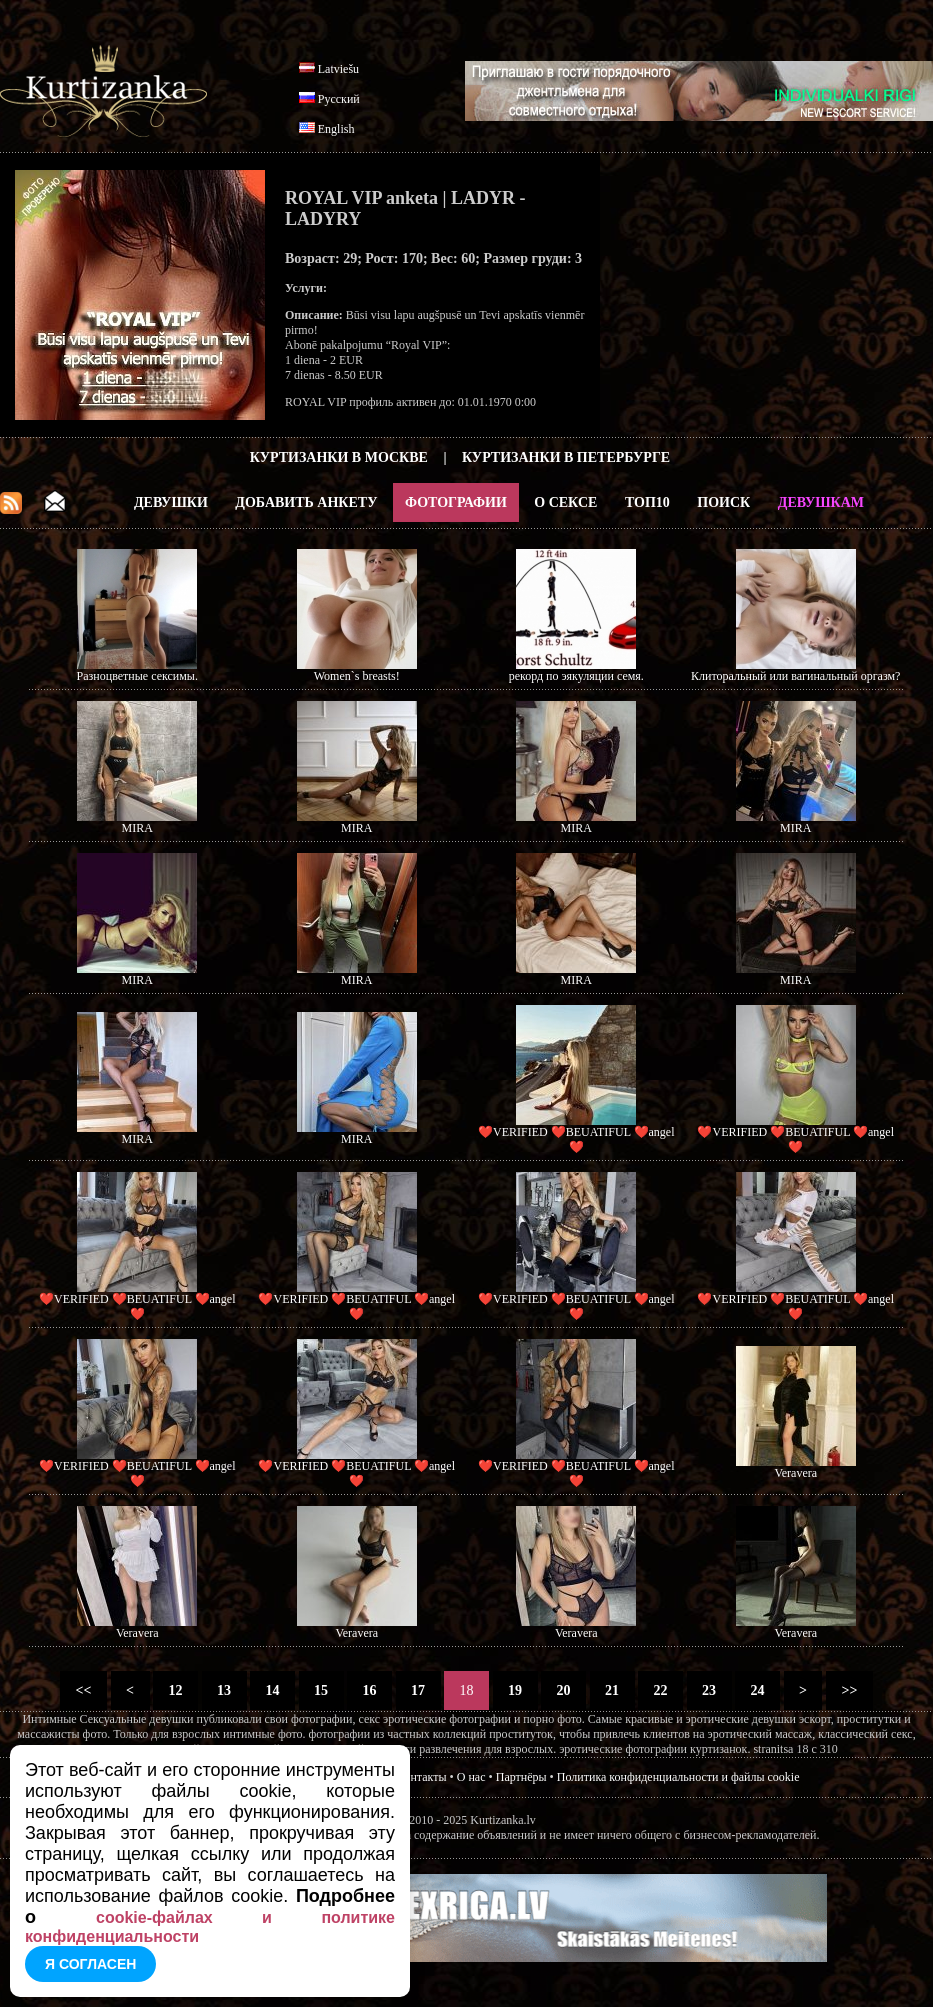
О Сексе (565, 502)
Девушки (171, 502)
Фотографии (456, 502)
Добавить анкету (306, 502)
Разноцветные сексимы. (137, 676)
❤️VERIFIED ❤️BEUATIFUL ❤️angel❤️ (576, 1139)
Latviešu (338, 69)
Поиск (723, 502)
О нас (471, 1777)
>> (849, 1690)
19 (515, 1690)
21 (612, 1690)
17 (418, 1690)
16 (369, 1690)
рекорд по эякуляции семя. (576, 676)
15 (321, 1690)
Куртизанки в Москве (339, 457)
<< (83, 1690)
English (336, 129)
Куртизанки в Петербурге (566, 457)
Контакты (422, 1777)
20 (563, 1690)
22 (660, 1690)
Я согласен (90, 1964)
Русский (339, 99)
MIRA (137, 828)
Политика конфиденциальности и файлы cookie (678, 1777)
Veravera (795, 1473)
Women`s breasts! (357, 676)
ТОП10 (647, 502)
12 (175, 1690)
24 (757, 1690)
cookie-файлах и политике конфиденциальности (210, 1927)
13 (224, 1690)
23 (709, 1690)
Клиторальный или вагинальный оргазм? (795, 676)
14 (272, 1690)
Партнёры (521, 1777)
